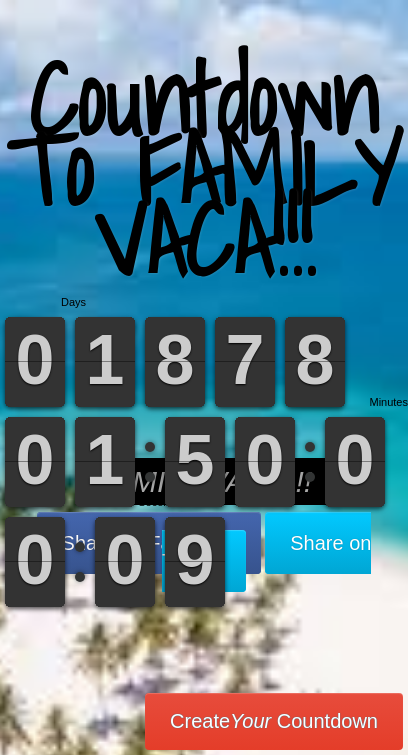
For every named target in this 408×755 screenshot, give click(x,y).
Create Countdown (274, 721)
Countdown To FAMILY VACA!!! (204, 169)
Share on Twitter (266, 552)
